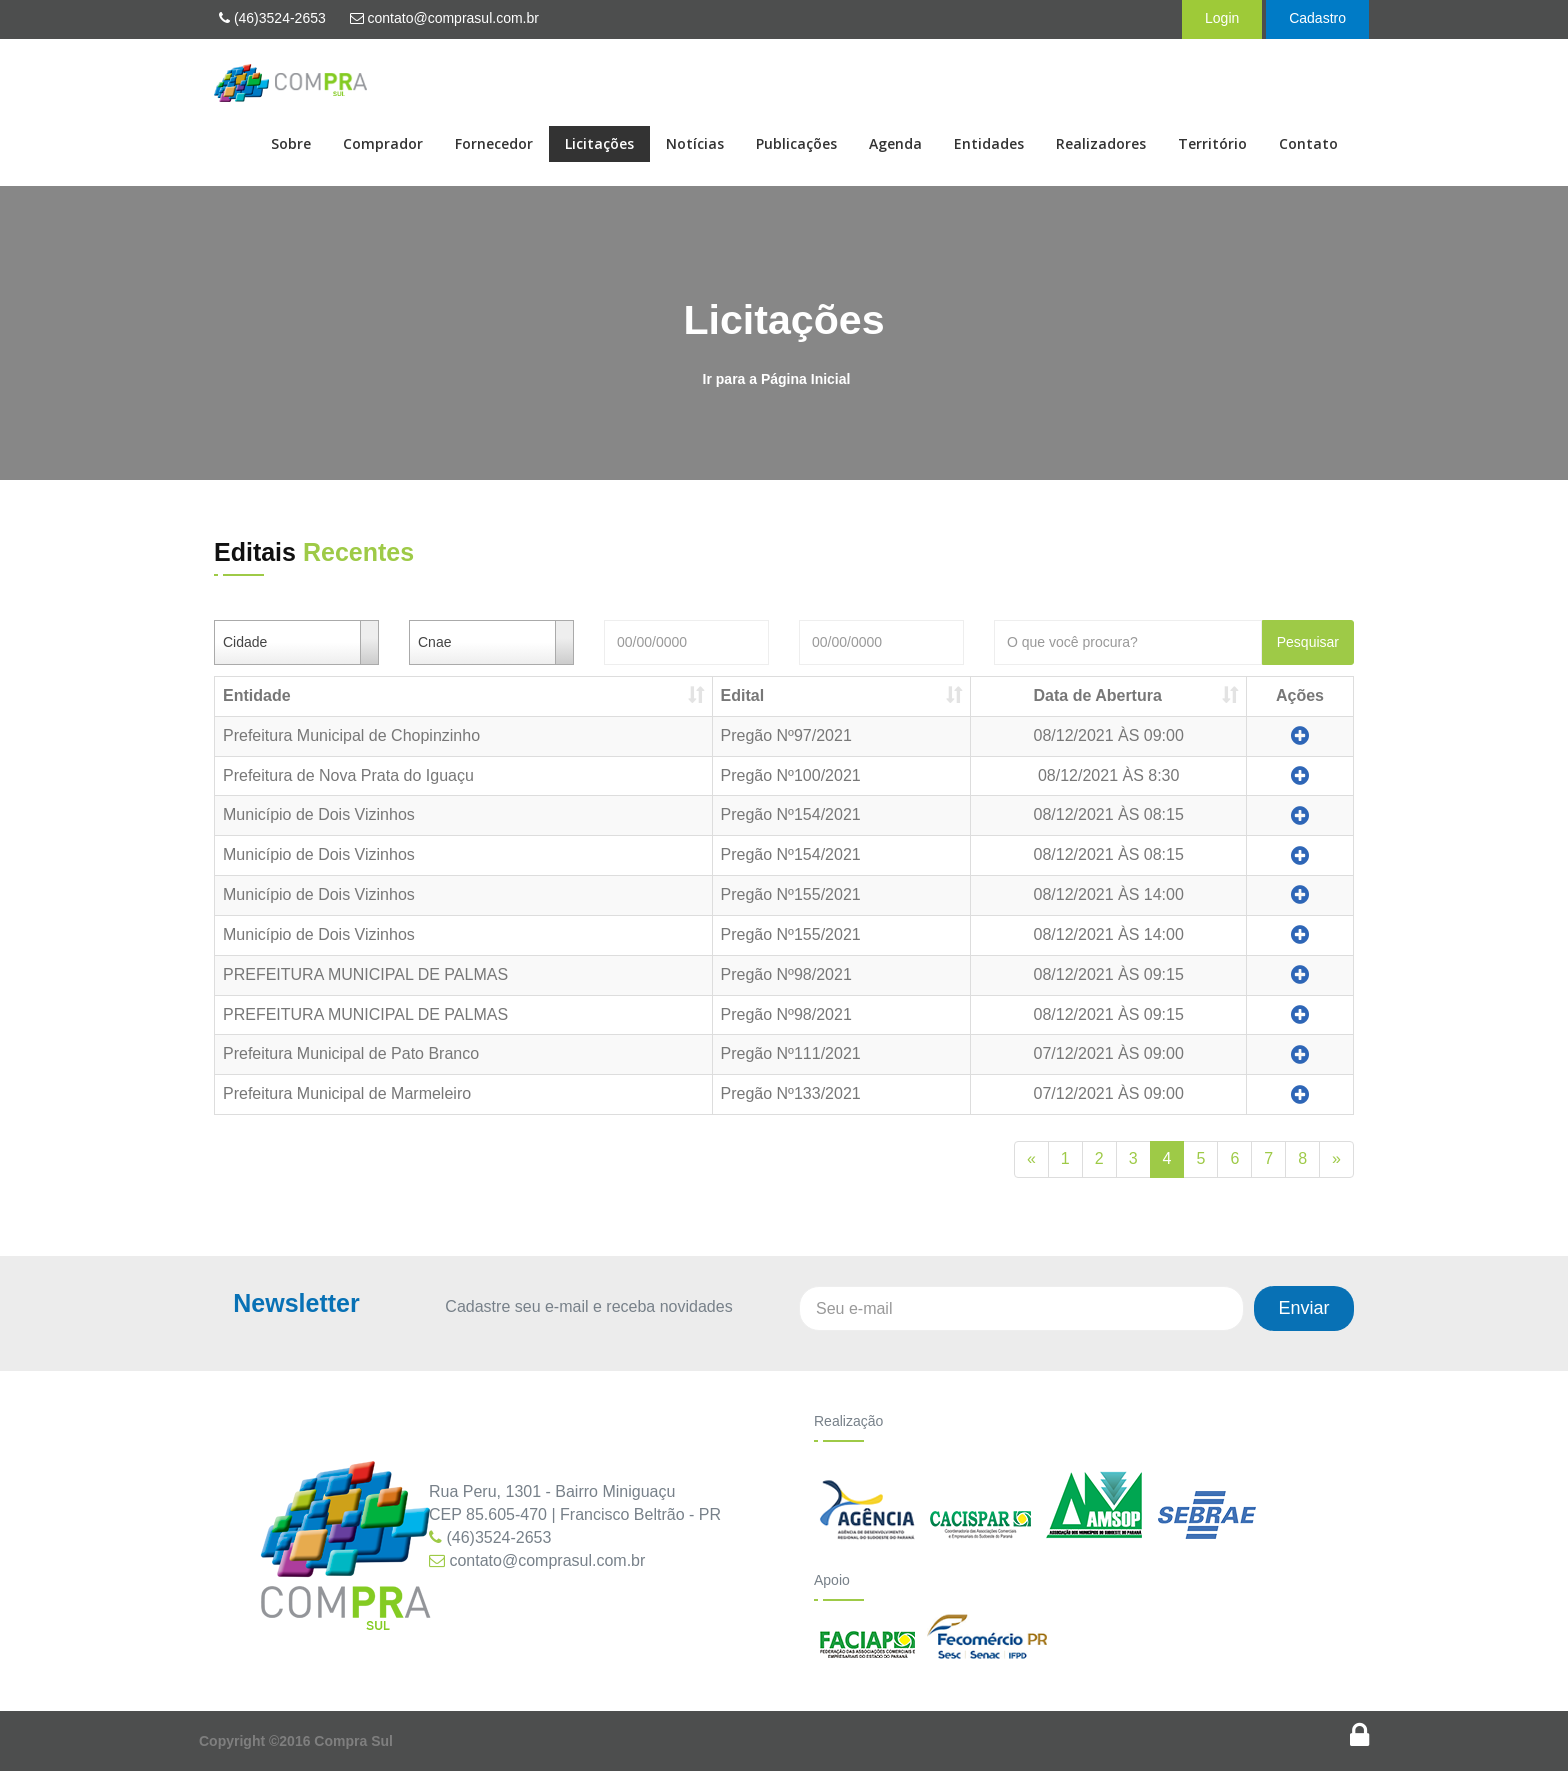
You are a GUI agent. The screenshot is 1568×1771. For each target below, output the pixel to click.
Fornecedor (494, 143)
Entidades (989, 143)
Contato (1308, 143)
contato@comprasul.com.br (444, 18)
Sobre (291, 143)
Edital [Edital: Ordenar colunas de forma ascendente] (743, 695)
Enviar (1303, 1308)
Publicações (796, 143)
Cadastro (1317, 18)
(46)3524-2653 (272, 18)
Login (1222, 18)
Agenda (895, 143)
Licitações (599, 143)
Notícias (695, 143)
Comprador (383, 143)
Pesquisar (1308, 642)
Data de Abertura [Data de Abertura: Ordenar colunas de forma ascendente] (1098, 695)
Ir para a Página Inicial (777, 379)
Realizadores (1101, 143)
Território (1212, 143)
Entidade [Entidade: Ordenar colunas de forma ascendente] (257, 695)
